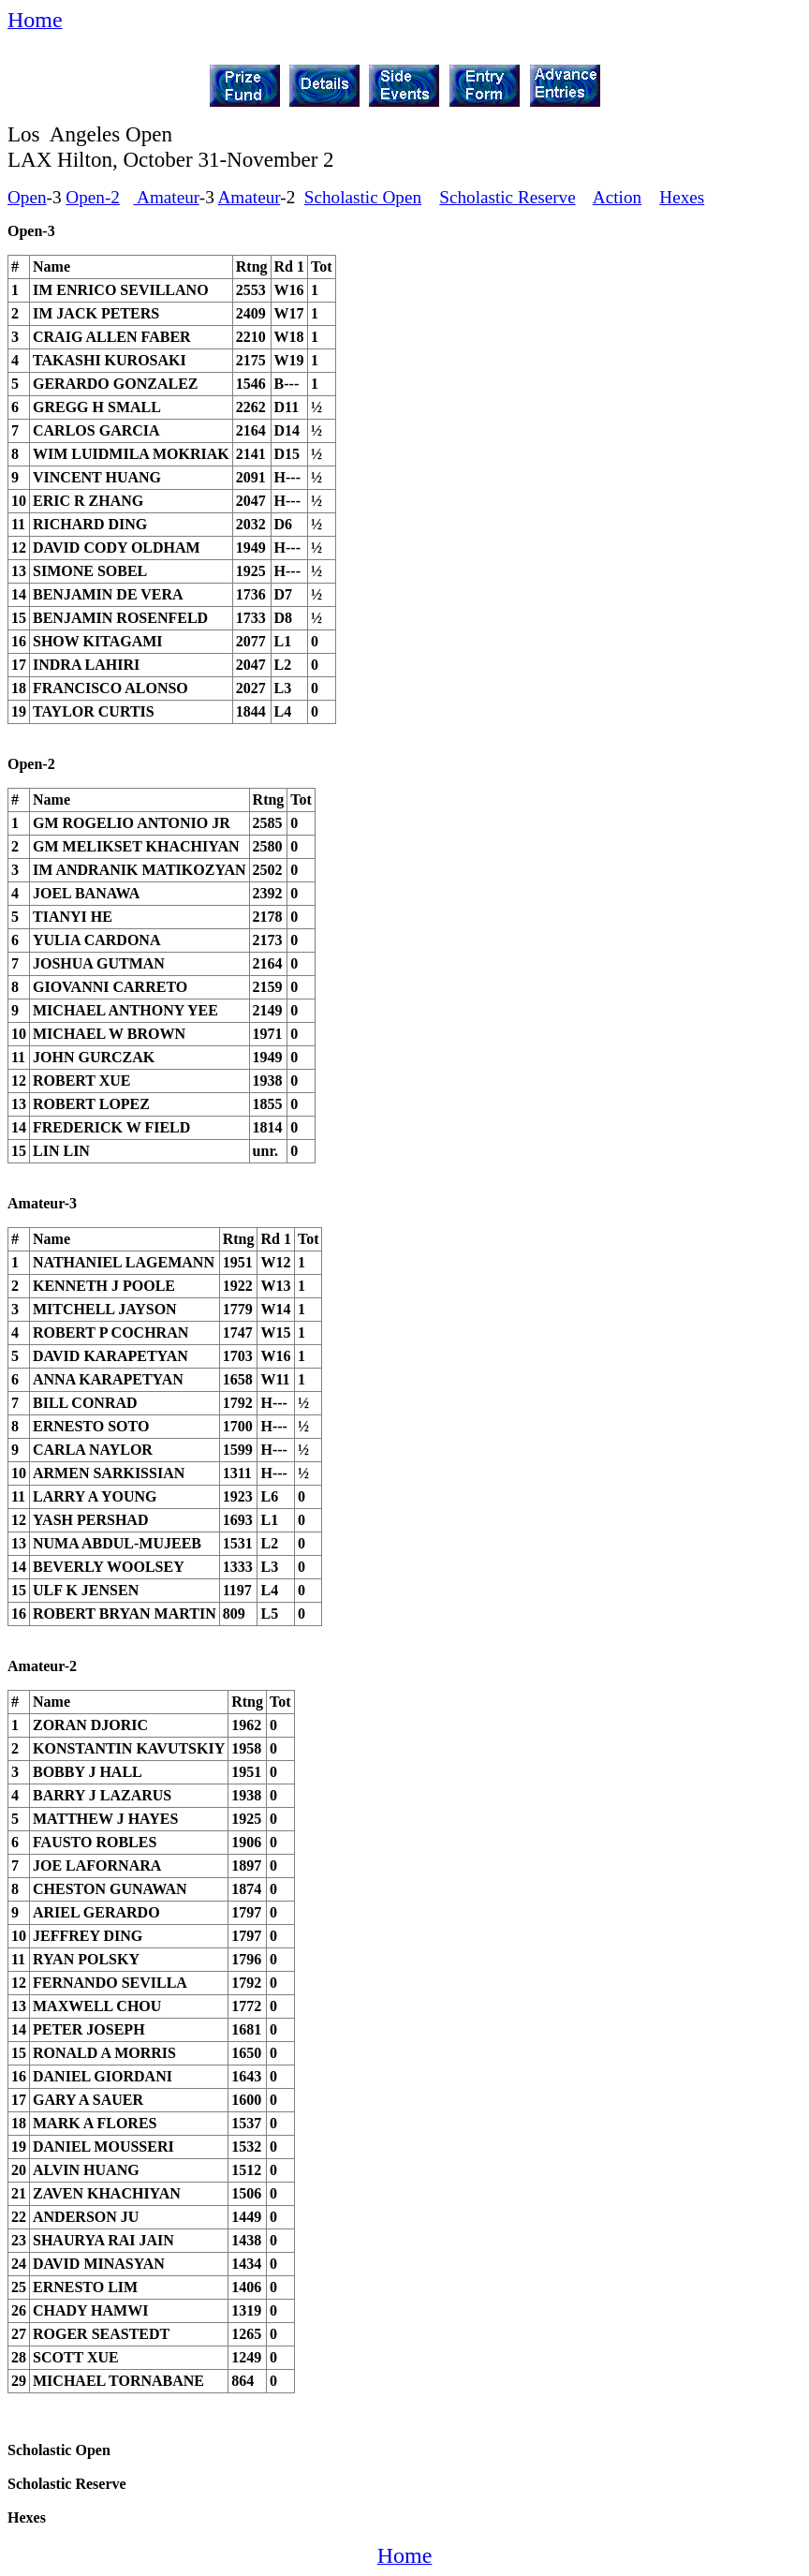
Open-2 (93, 197)
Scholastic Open (362, 197)
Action (617, 197)
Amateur (166, 197)
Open (27, 197)
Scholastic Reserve (507, 197)
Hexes (681, 197)
